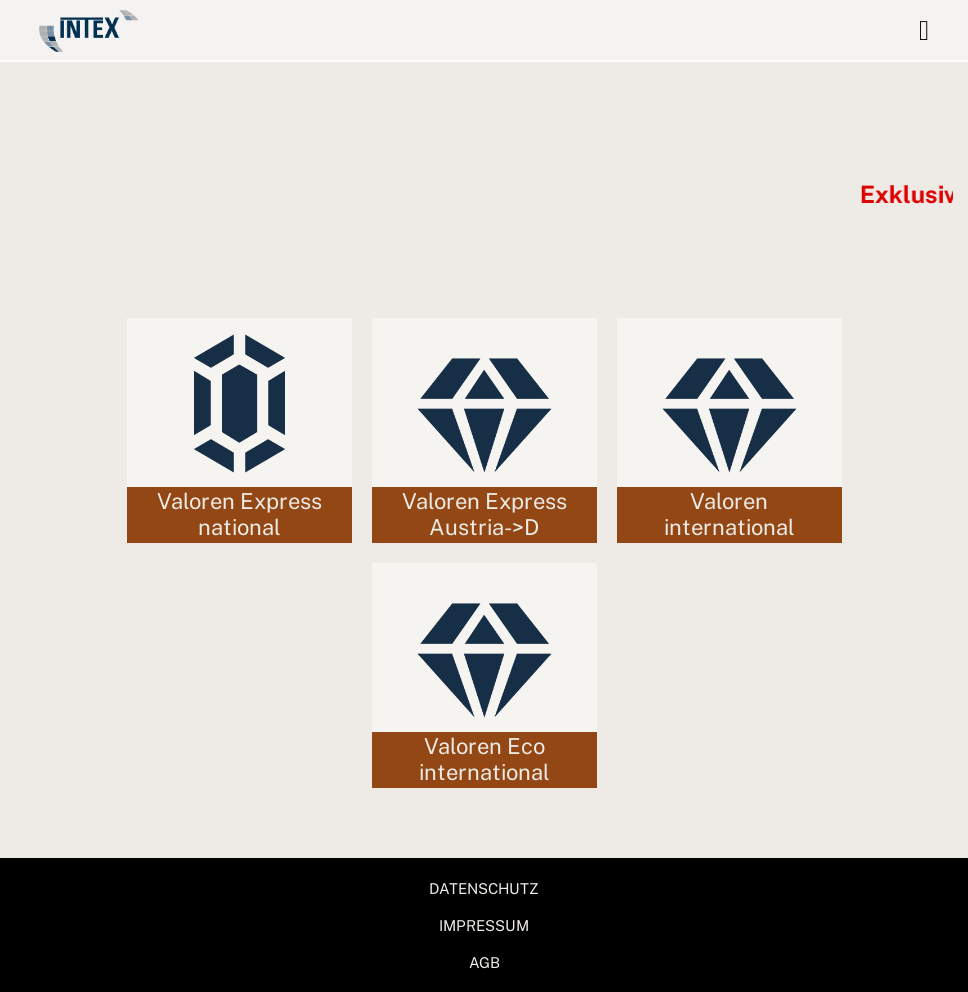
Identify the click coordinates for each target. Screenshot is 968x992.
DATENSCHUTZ (484, 888)
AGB (484, 962)
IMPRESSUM (484, 925)
